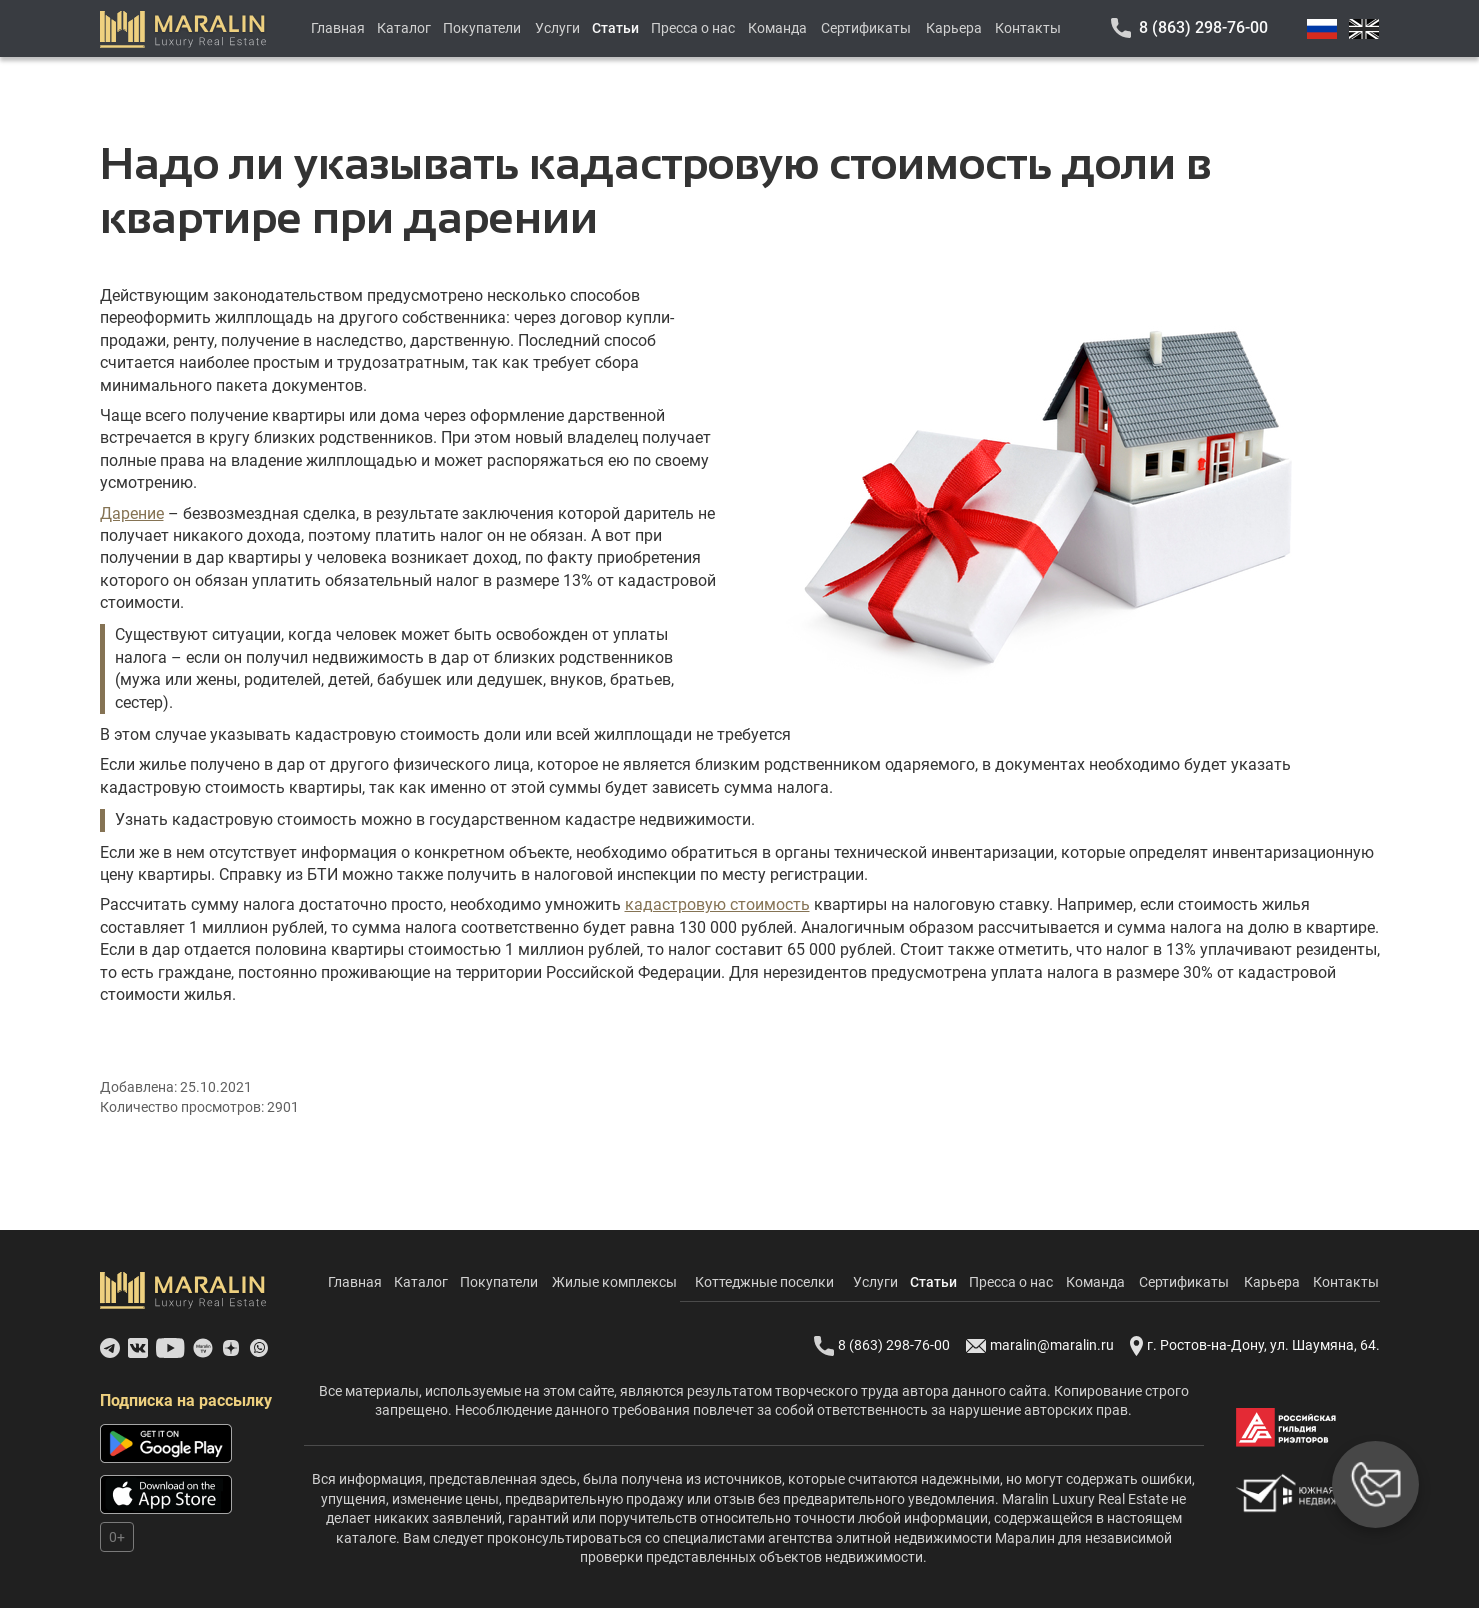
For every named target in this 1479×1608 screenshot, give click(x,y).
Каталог (404, 28)
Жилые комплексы (614, 1282)
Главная (338, 28)
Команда (777, 28)
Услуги (557, 28)
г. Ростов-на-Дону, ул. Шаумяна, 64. (1255, 1346)
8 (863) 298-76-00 (1203, 27)
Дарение (132, 513)
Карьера (954, 28)
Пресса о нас (693, 28)
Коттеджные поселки (764, 1282)
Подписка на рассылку (186, 1400)
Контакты (1028, 28)
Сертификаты (866, 28)
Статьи (615, 28)
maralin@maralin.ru (1040, 1346)
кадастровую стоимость (717, 904)
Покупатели (482, 28)
